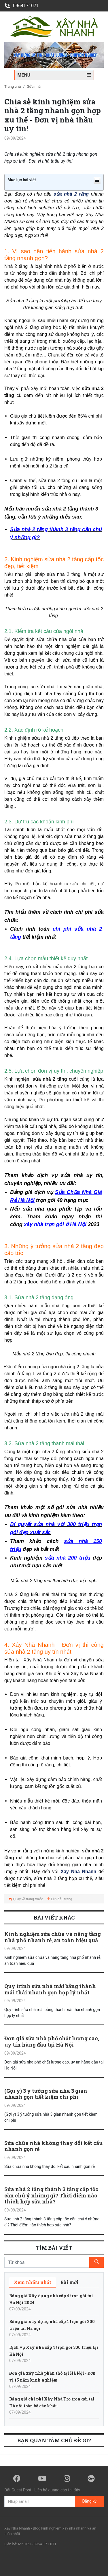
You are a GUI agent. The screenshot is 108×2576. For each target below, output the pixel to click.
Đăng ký (89, 2501)
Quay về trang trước (26, 1899)
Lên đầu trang (59, 1899)
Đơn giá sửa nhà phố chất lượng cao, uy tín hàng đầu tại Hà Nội (51, 2041)
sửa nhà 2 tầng (71, 194)
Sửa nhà (34, 86)
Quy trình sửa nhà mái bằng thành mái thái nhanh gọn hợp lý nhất (50, 1989)
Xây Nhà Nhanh (78, 1871)
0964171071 (21, 5)
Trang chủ (12, 86)
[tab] (32, 2282)
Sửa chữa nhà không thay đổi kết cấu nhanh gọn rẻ (53, 2146)
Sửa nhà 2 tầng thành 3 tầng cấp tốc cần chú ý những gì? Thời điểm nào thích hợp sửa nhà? (51, 2195)
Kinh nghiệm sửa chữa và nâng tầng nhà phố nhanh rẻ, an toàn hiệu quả (52, 1937)
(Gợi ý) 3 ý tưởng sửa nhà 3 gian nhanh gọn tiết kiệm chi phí (45, 2093)
